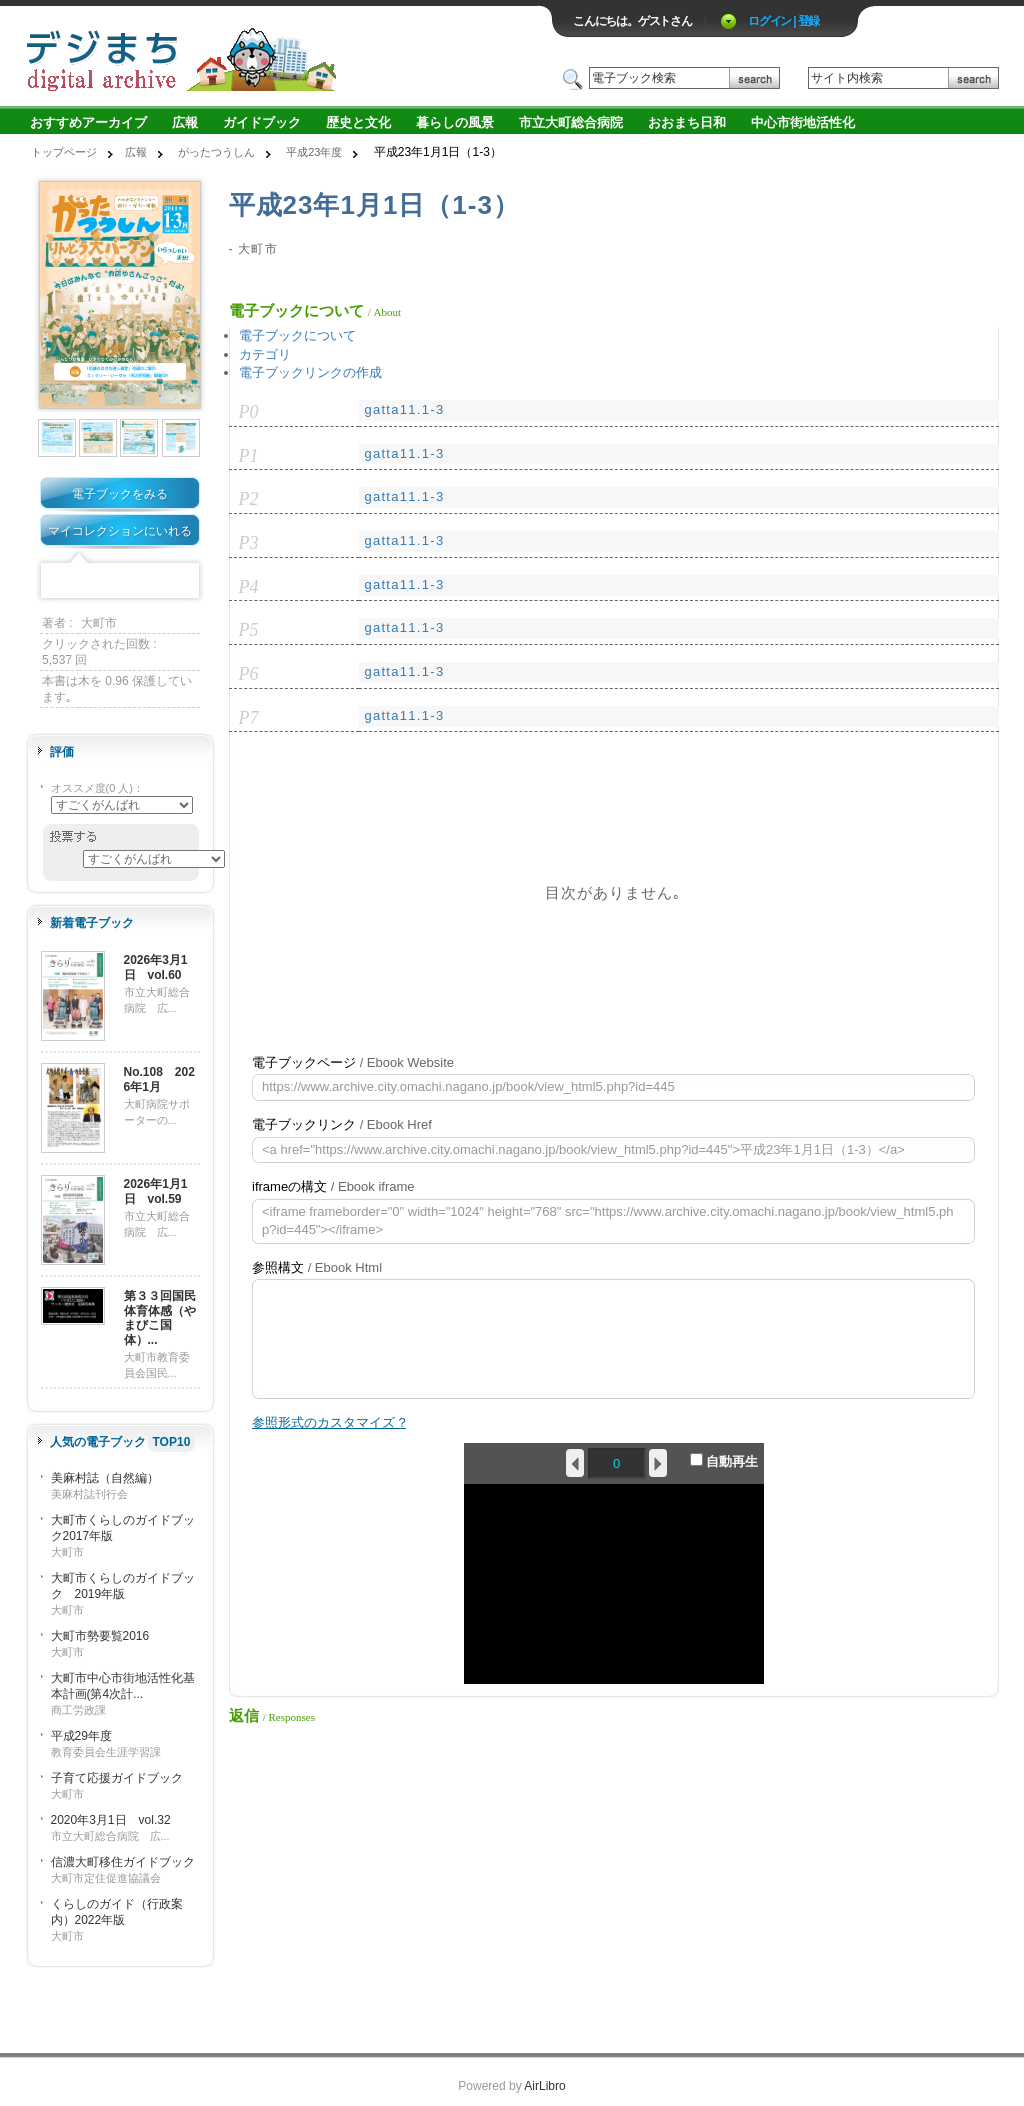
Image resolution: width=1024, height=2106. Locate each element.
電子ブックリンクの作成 (310, 372)
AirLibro (544, 2086)
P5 (249, 630)
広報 (185, 122)
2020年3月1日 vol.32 (111, 1820)
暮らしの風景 (455, 122)
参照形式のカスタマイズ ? (329, 1422)
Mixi (120, 581)
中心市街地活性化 (803, 122)
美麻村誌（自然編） (105, 1478)
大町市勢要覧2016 (100, 1636)
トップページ (64, 152)
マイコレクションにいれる (120, 531)
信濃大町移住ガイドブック (123, 1862)
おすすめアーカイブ (88, 122)
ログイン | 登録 (783, 21)
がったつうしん (216, 152)
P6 (249, 674)
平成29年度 (81, 1736)
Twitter (89, 581)
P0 (249, 412)
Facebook (58, 581)
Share (182, 581)
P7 (249, 718)
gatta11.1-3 (404, 409)
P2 (249, 499)
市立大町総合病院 (571, 122)
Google (151, 581)
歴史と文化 (358, 122)
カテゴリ (265, 354)
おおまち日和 (687, 122)
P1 (249, 456)
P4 (249, 587)
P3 (249, 543)
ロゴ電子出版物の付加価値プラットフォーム (259, 56)
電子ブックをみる (120, 494)
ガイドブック (262, 122)
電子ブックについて (297, 335)
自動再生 (724, 1461)
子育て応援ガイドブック (117, 1778)
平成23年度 (314, 152)
